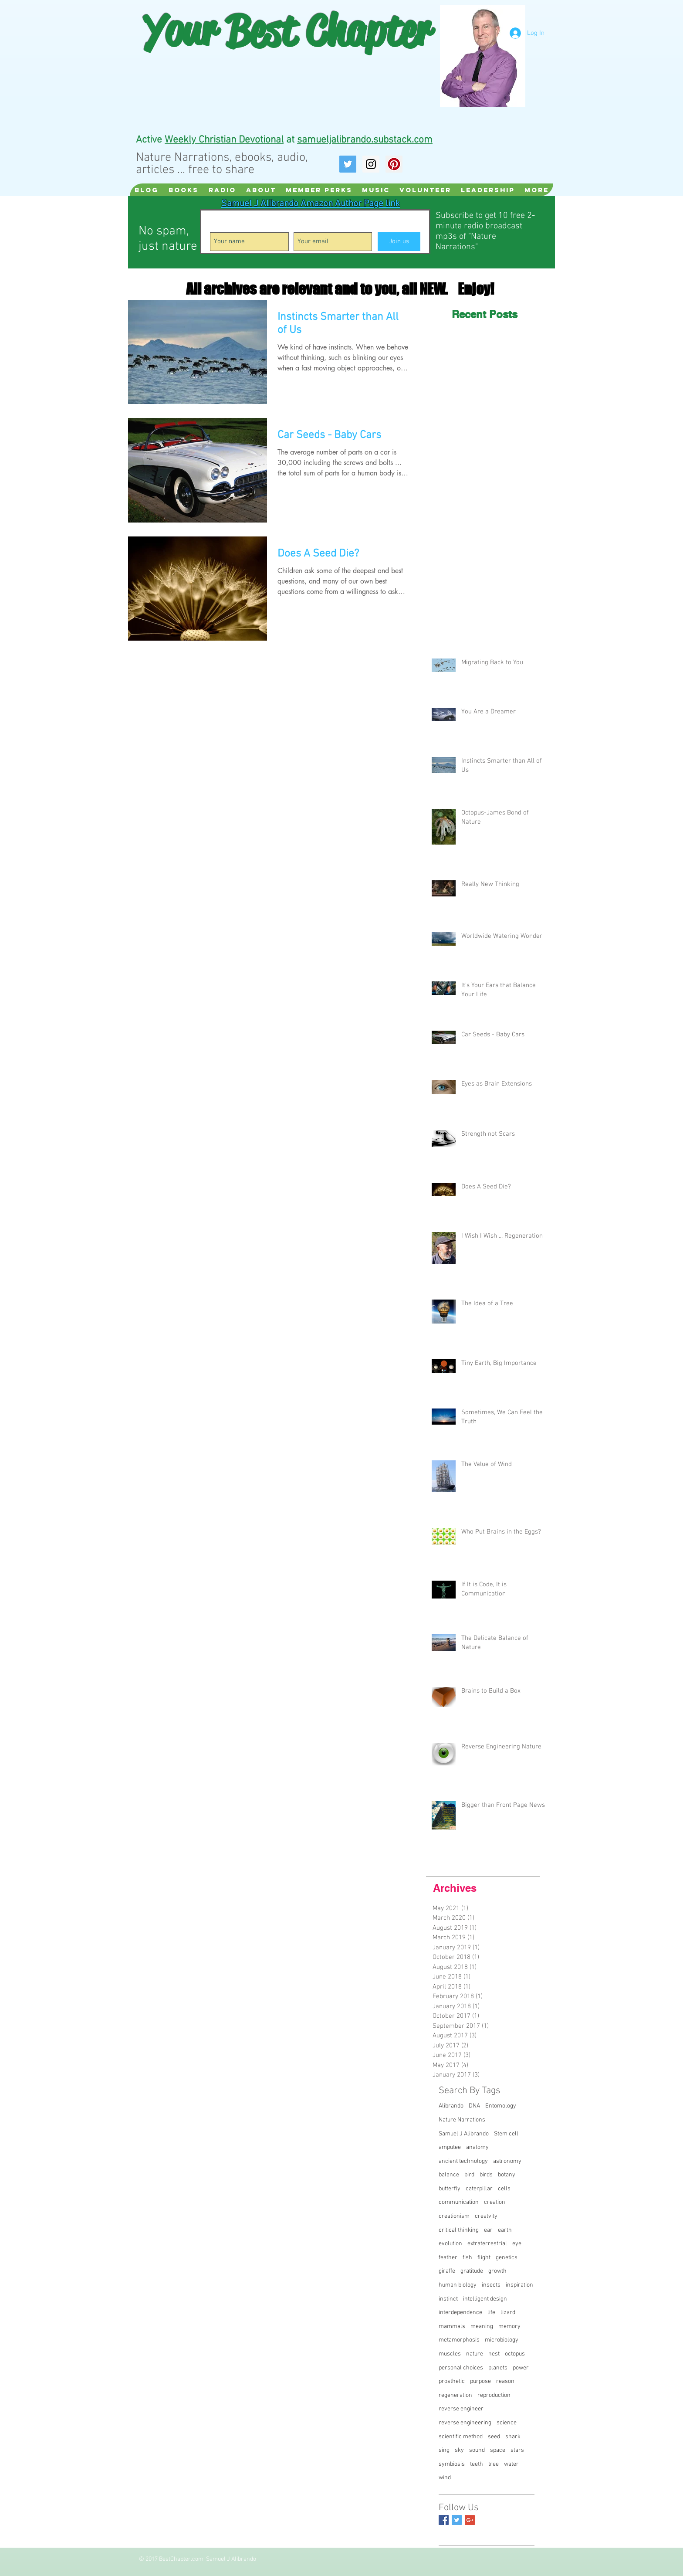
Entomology (500, 2106)
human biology (458, 2285)
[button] (222, 189)
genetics (506, 2257)
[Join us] (399, 241)
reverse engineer (461, 2409)
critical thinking (459, 2230)
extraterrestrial (487, 2243)
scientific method (461, 2436)
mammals (452, 2326)
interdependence (460, 2312)
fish (467, 2257)
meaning (481, 2326)
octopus (515, 2354)
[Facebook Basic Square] (444, 2520)
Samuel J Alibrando (464, 2134)
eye (516, 2243)
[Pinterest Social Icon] (393, 164)
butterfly (449, 2188)
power (521, 2368)
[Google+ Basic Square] (470, 2520)
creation (494, 2202)
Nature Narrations (462, 2120)
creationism (454, 2216)
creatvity (486, 2216)
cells (504, 2188)
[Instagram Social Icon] (370, 164)
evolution (450, 2243)
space (497, 2450)
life (491, 2312)
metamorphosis (459, 2340)
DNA (474, 2106)
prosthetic (452, 2381)
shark (513, 2436)
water (511, 2464)
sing (444, 2450)
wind (445, 2477)
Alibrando (451, 2106)
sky (459, 2450)
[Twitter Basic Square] (457, 2520)
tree (493, 2464)
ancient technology (463, 2161)
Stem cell (506, 2134)
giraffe (447, 2271)
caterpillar (479, 2188)
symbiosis (452, 2464)
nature (474, 2354)
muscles (450, 2354)
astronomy (507, 2161)
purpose (480, 2381)
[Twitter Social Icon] (347, 164)
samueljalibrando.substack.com (365, 140)
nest (494, 2354)
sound (477, 2450)
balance (449, 2175)
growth (497, 2271)
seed (494, 2436)
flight (483, 2257)
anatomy (477, 2147)
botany (506, 2175)
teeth (476, 2464)
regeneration (455, 2395)
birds (486, 2175)
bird (469, 2175)
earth (505, 2230)
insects (491, 2285)
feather (448, 2257)
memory (509, 2326)
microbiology (501, 2340)
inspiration (519, 2285)
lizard (507, 2312)
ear (488, 2230)
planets (497, 2368)
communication (459, 2202)
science (507, 2423)
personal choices (461, 2368)
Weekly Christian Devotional (224, 140)
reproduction (494, 2395)
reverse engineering (465, 2423)
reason (505, 2381)
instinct (448, 2299)
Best (261, 30)
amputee (450, 2147)
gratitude (471, 2271)
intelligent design (485, 2299)
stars (517, 2450)
